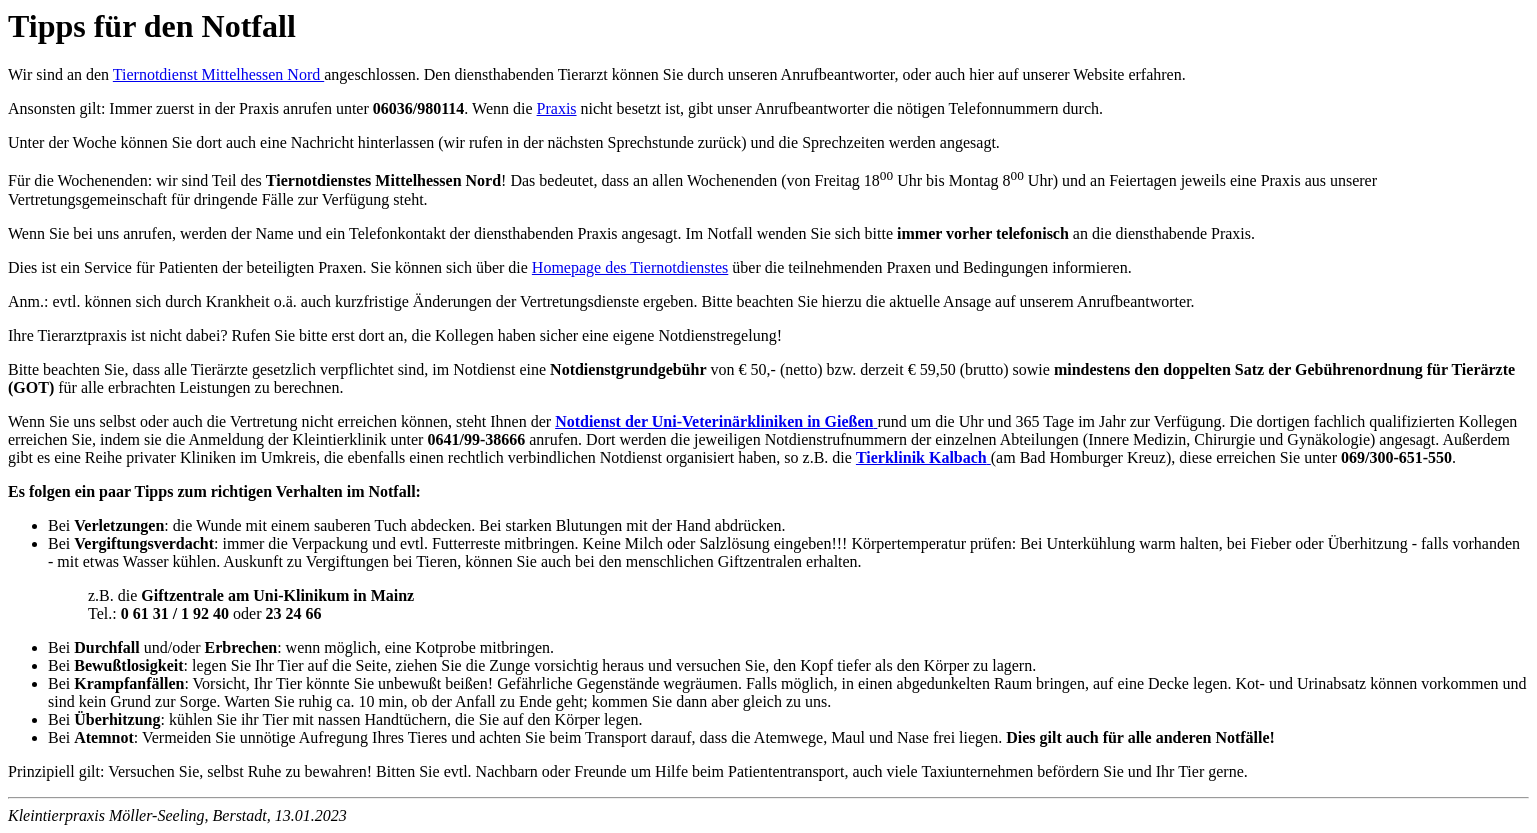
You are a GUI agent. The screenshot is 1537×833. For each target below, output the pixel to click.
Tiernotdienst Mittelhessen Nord (218, 74)
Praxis (557, 108)
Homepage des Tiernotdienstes (630, 267)
